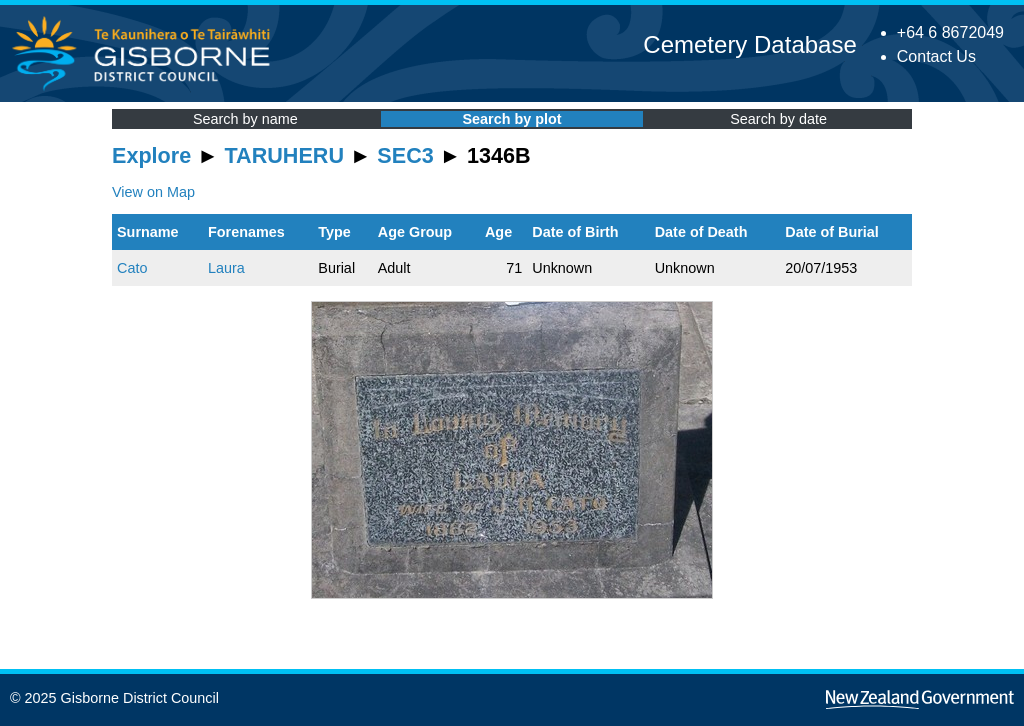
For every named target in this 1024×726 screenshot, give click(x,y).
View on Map (153, 192)
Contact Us (936, 56)
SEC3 (405, 155)
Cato (132, 268)
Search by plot (511, 119)
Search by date (778, 119)
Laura (226, 268)
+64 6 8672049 (950, 32)
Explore (151, 155)
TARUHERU (284, 155)
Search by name (245, 119)
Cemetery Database (749, 44)
